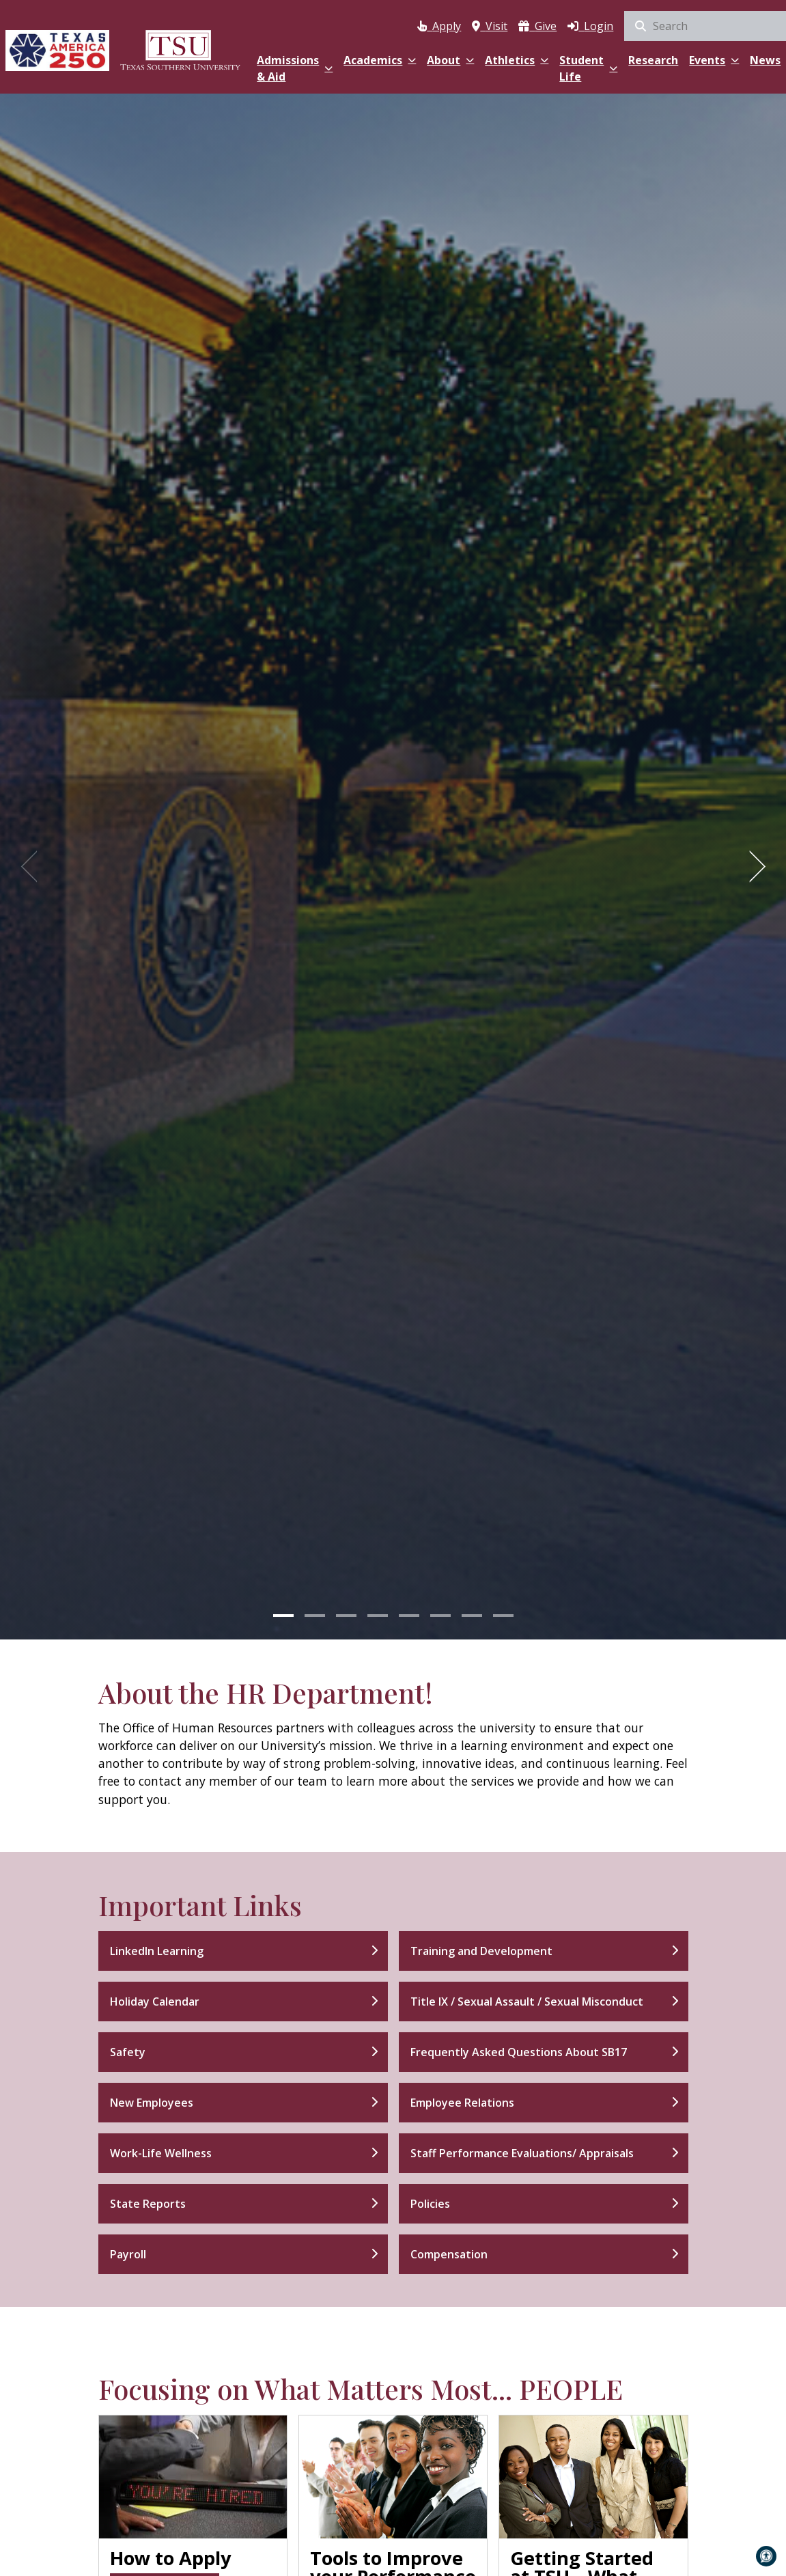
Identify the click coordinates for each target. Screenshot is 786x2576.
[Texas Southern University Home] (180, 49)
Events (714, 60)
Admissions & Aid (295, 68)
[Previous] (33, 866)
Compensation (449, 2254)
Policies (430, 2203)
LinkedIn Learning (156, 1950)
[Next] (752, 866)
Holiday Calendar (154, 2001)
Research (653, 60)
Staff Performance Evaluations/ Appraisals (522, 2153)
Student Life (588, 68)
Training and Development (481, 1950)
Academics (379, 60)
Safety (127, 2052)
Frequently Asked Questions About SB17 (518, 2052)
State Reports (148, 2203)
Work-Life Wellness (161, 2153)
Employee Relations (462, 2102)
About (450, 60)
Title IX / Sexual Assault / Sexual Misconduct (526, 2001)
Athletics (516, 60)
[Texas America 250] (57, 49)
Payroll (128, 2254)
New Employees (151, 2102)
